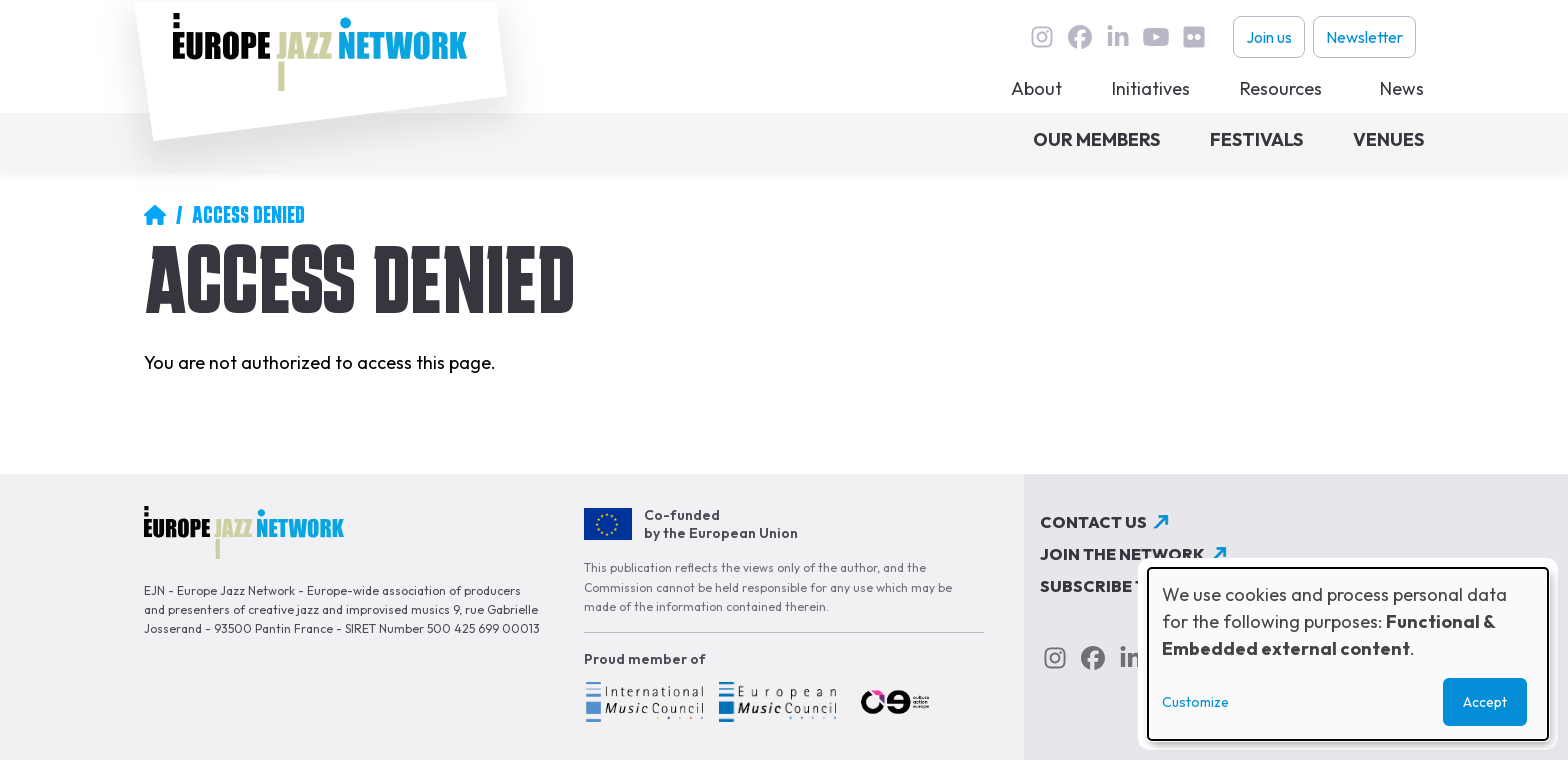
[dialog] (1348, 654)
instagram (1042, 37)
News (1402, 88)
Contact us (1093, 522)
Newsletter (1364, 37)
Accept (1485, 702)
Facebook (1080, 37)
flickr (1194, 37)
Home (155, 215)
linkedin (1118, 37)
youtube (1156, 37)
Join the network (1122, 554)
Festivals (1256, 139)
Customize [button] (1195, 702)
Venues (1388, 139)
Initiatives (1151, 88)
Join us (1269, 37)
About (1036, 88)
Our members (1096, 139)
